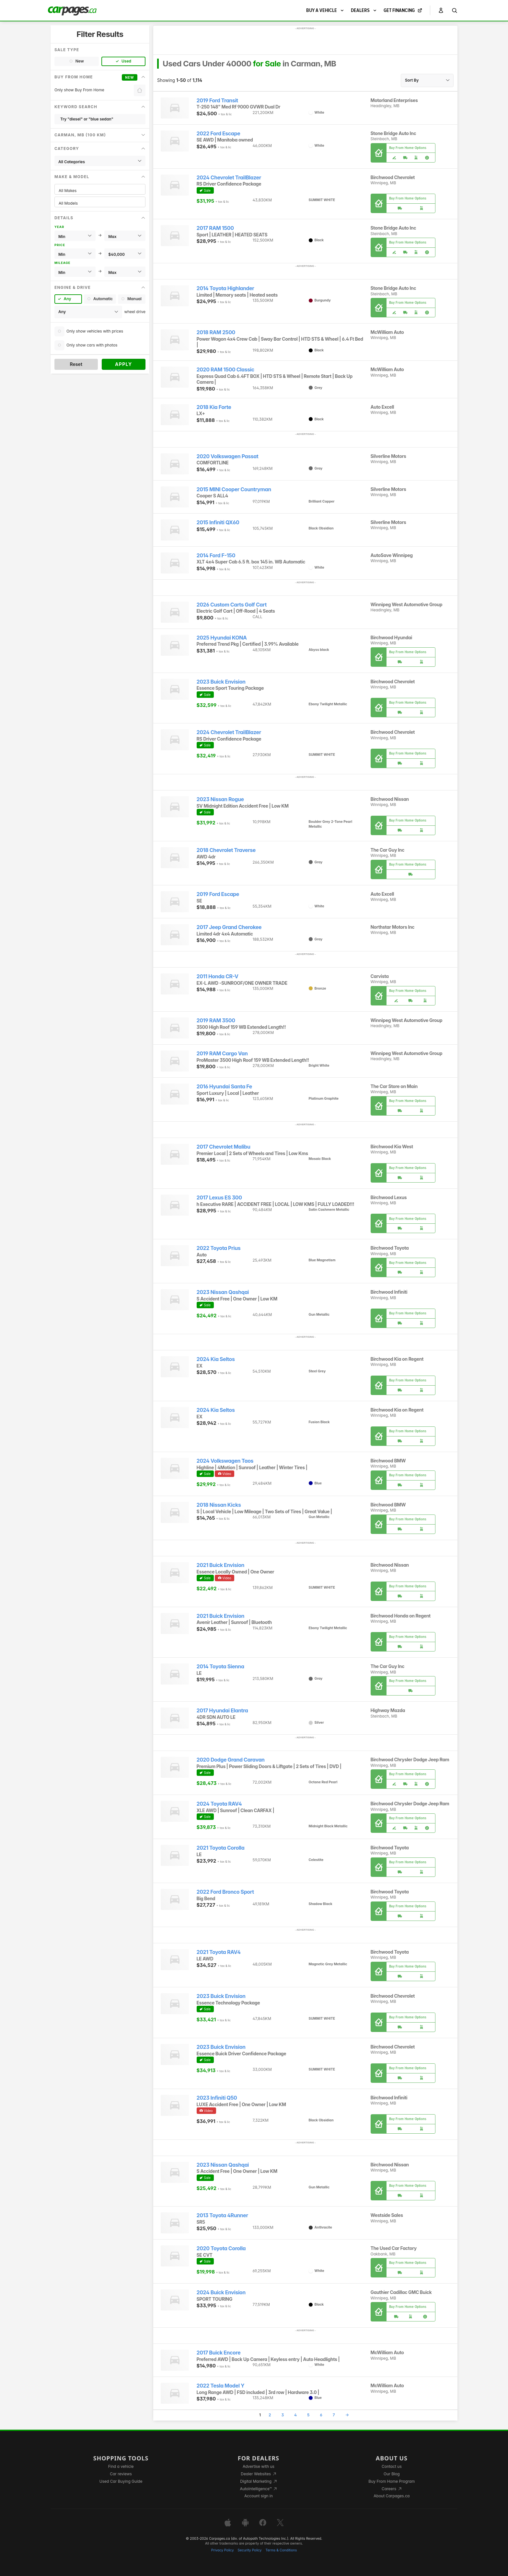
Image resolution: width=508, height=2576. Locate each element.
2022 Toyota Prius (219, 1248)
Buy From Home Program (391, 2481)
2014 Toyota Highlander (225, 288)
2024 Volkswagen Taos (225, 1461)
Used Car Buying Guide (121, 2481)
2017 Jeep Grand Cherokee (229, 927)
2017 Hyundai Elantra (222, 1711)
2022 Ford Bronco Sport (225, 1892)
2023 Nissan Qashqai (223, 1292)
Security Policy (250, 2550)
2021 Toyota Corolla (221, 1848)
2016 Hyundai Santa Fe (224, 1087)
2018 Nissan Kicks (219, 1505)
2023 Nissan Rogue (220, 799)
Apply (123, 364)
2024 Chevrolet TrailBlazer (229, 178)
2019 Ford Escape (218, 894)
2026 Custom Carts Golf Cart (232, 605)
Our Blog (391, 2473)
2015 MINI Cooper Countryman (234, 489)
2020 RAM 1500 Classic (225, 370)
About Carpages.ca (392, 2495)
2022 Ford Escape (218, 134)
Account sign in (258, 2495)
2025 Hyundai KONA (222, 638)
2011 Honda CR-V (217, 976)
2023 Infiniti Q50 (217, 2098)
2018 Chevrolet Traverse (226, 850)
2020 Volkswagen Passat (228, 456)
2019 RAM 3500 (216, 1020)
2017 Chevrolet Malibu (223, 1147)
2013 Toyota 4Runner (222, 2215)
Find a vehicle (121, 2466)
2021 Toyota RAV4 (219, 1952)
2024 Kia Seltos (216, 1359)
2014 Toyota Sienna (220, 1666)
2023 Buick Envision (221, 682)
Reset (76, 364)
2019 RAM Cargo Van (222, 1053)
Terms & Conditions (281, 2550)
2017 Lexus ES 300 (219, 1198)
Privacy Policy (222, 2550)
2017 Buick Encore (219, 2353)
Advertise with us (258, 2466)
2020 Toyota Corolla (221, 2248)
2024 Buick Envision (221, 2292)
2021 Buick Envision (221, 1565)
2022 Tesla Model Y (221, 2386)
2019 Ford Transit (217, 100)
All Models (100, 203)
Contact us (392, 2466)
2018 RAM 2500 (216, 332)
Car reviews (121, 2473)
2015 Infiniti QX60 (218, 522)
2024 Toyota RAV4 (219, 1804)
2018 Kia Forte (214, 407)
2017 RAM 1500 (215, 228)
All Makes (100, 190)
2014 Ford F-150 (216, 555)
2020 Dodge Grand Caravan (231, 1760)
